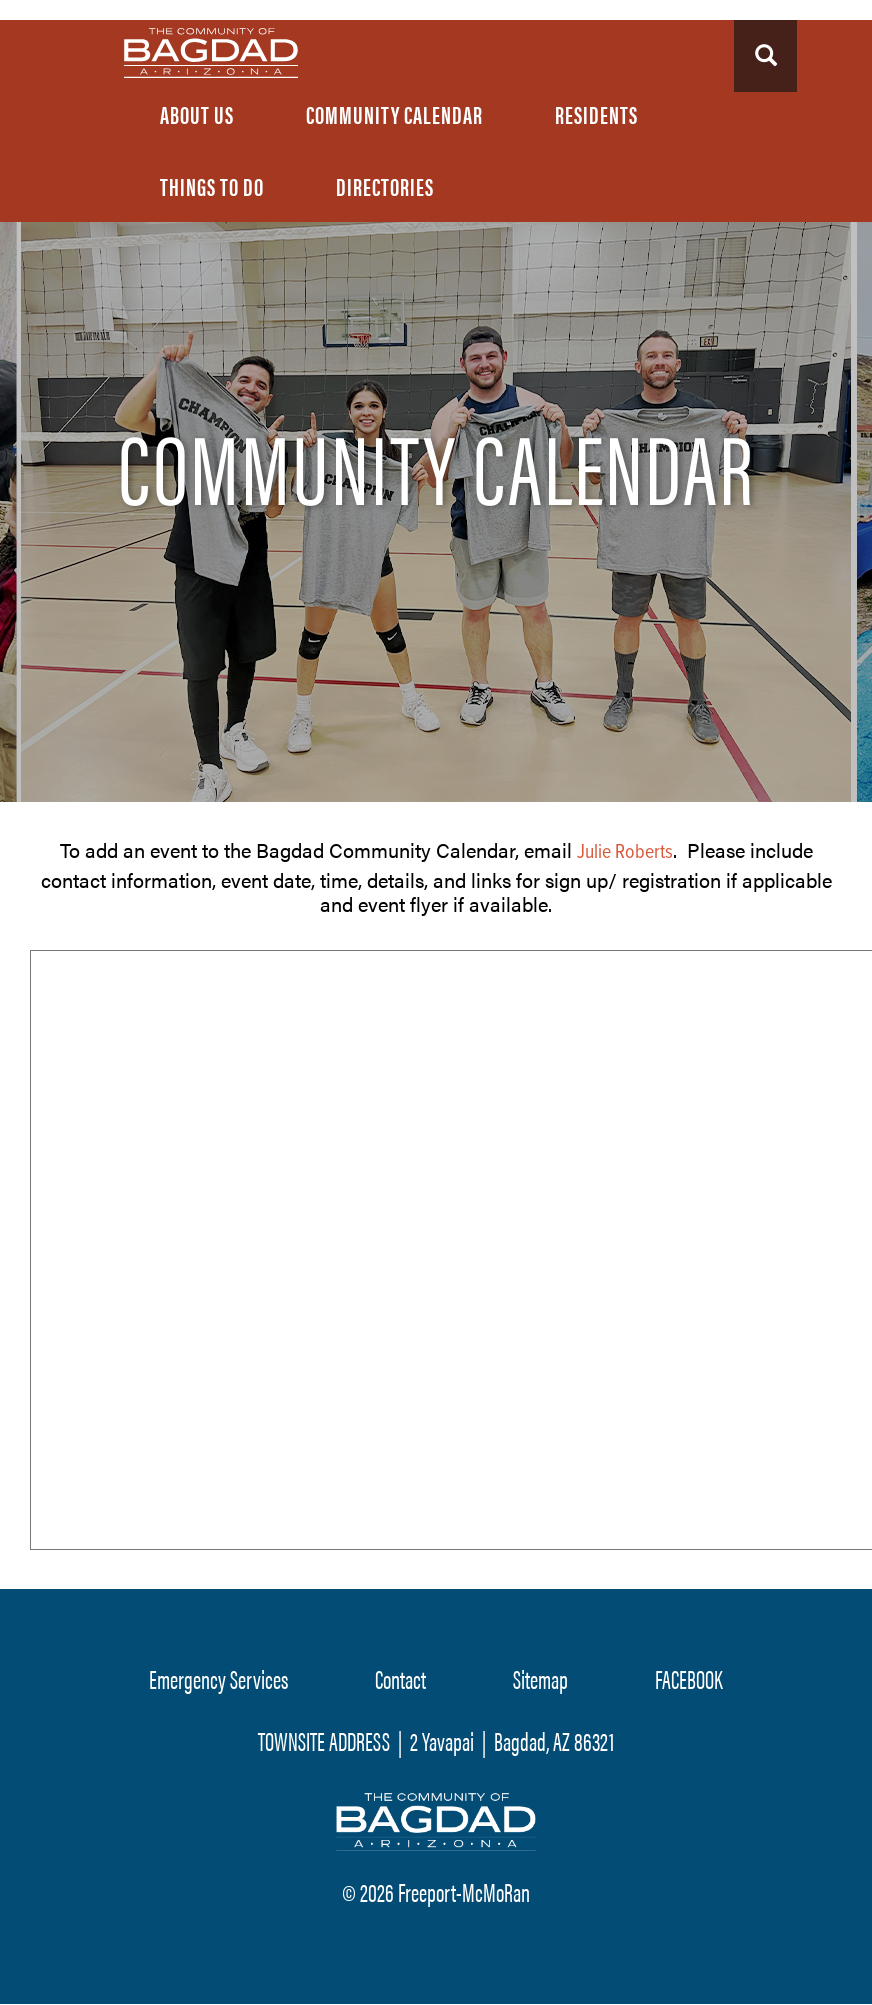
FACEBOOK (689, 1678)
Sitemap (540, 1678)
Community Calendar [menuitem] (394, 114)
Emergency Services (218, 1678)
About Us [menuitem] (197, 114)
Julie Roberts (625, 853)
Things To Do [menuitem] (212, 186)
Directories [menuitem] (385, 186)
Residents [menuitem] (596, 114)
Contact (400, 1678)
